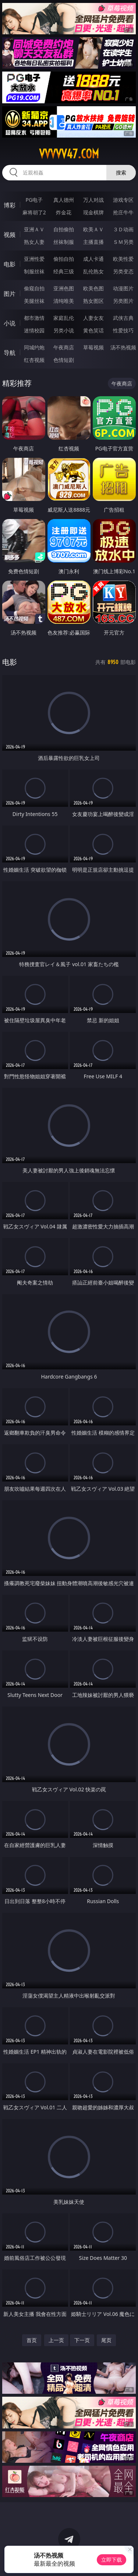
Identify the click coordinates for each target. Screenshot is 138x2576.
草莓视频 (93, 347)
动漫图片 (123, 288)
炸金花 (63, 212)
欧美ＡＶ (93, 229)
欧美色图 (93, 288)
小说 (9, 323)
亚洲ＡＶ (34, 229)
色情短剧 (63, 359)
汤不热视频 (123, 347)
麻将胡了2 (34, 212)
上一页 (56, 2340)
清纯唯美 (63, 300)
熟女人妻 (34, 241)
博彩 (9, 205)
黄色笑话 (93, 330)
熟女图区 (93, 300)
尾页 (106, 2340)
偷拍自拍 (63, 258)
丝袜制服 (63, 241)
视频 (9, 235)
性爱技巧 (123, 330)
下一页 (82, 2340)
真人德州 (63, 199)
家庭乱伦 (63, 317)
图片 (9, 294)
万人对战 (93, 199)
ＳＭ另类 (123, 241)
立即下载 (111, 2559)
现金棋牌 (93, 212)
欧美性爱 (123, 258)
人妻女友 (93, 317)
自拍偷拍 (63, 229)
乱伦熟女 (93, 271)
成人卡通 (93, 258)
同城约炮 (34, 347)
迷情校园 (34, 330)
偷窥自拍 (34, 288)
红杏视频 (34, 359)
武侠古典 (123, 317)
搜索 (121, 172)
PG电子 (34, 199)
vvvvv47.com (69, 153)
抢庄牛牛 (123, 212)
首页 (31, 2340)
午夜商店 (63, 347)
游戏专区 (123, 199)
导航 (9, 353)
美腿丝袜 (34, 300)
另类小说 (63, 330)
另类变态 (123, 271)
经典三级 (63, 271)
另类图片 (123, 300)
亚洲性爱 (34, 258)
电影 (9, 264)
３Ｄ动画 (123, 229)
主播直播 (93, 241)
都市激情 (34, 317)
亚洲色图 (63, 288)
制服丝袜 (34, 271)
